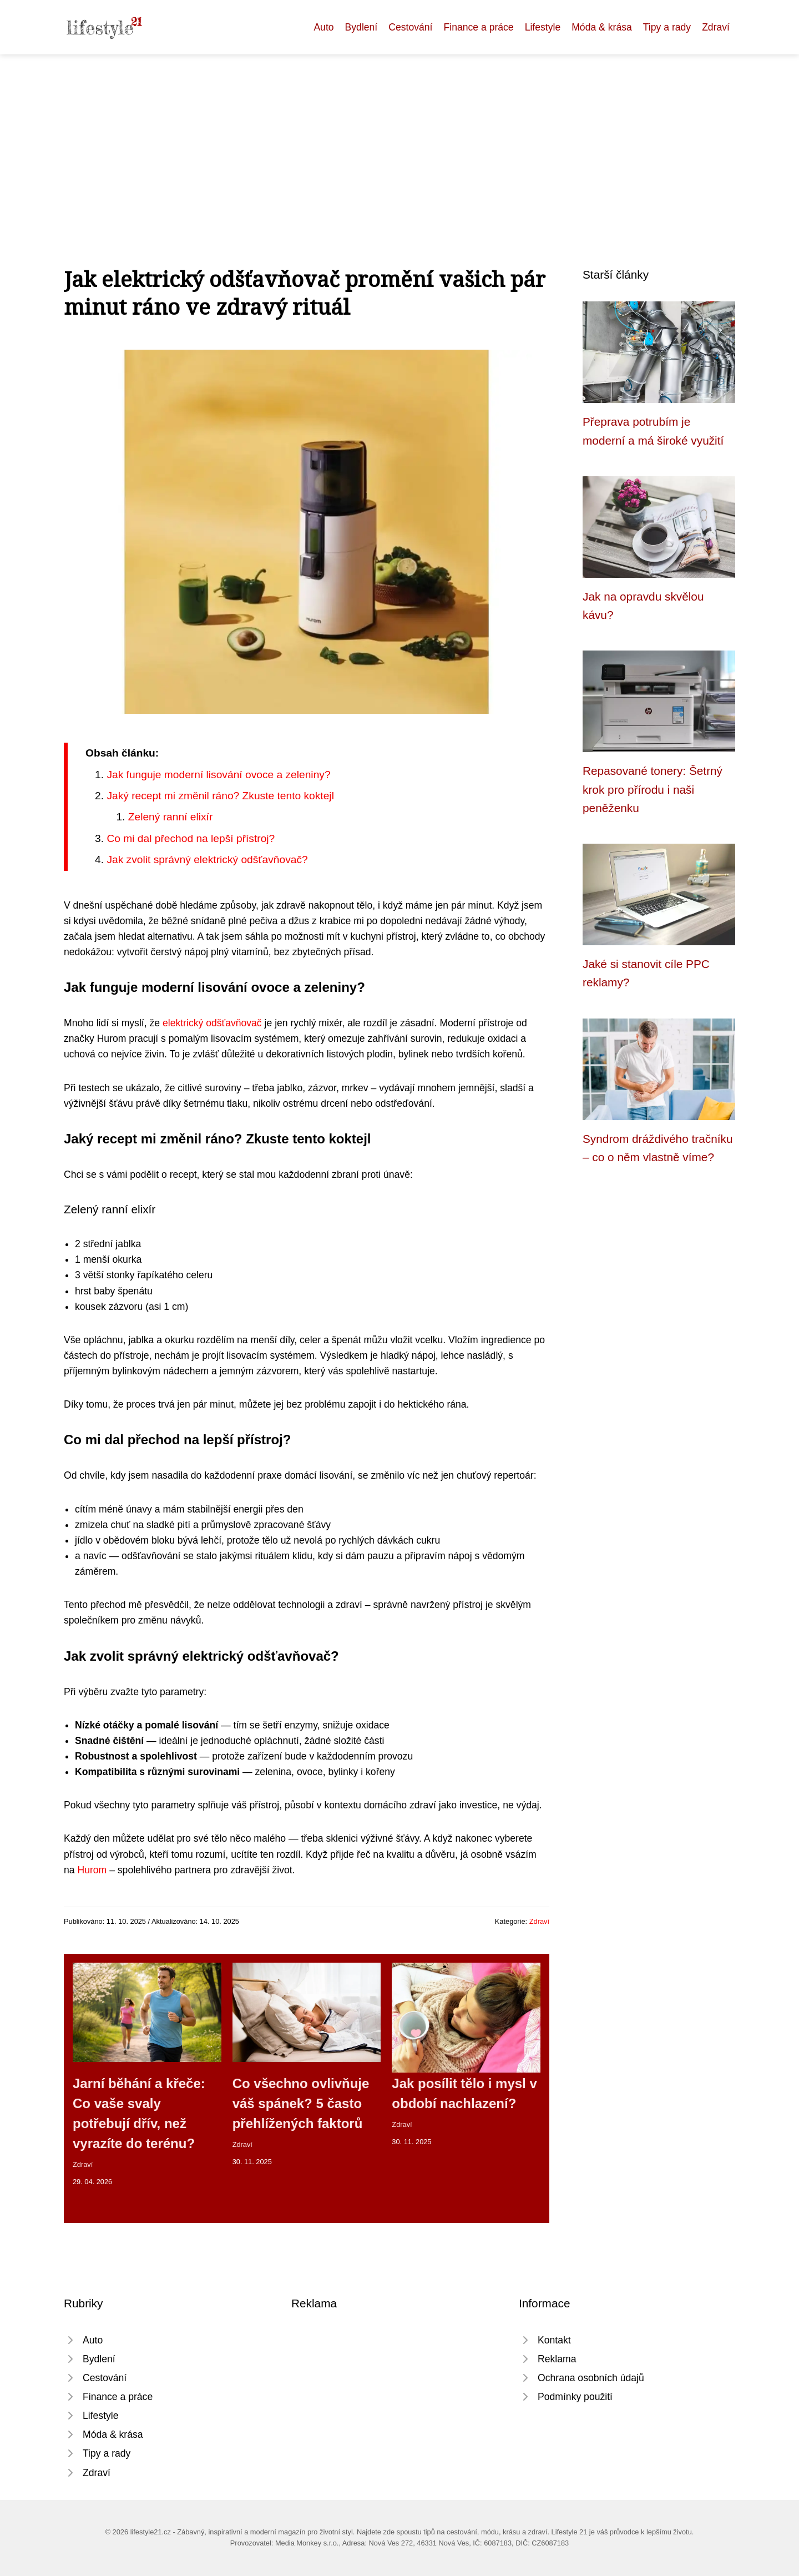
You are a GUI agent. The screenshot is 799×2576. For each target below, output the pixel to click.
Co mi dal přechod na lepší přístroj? (191, 838)
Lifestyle (543, 27)
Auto (323, 27)
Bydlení (361, 27)
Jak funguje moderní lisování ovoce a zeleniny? (218, 774)
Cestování (410, 27)
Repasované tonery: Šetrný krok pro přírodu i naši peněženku (652, 789)
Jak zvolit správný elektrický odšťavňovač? (207, 859)
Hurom (92, 1870)
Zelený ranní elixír (170, 817)
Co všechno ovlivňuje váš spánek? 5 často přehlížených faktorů (301, 2103)
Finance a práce (478, 27)
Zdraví (716, 27)
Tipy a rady (667, 27)
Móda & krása (602, 27)
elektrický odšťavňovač (212, 1023)
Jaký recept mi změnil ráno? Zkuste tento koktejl (220, 795)
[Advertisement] (399, 137)
